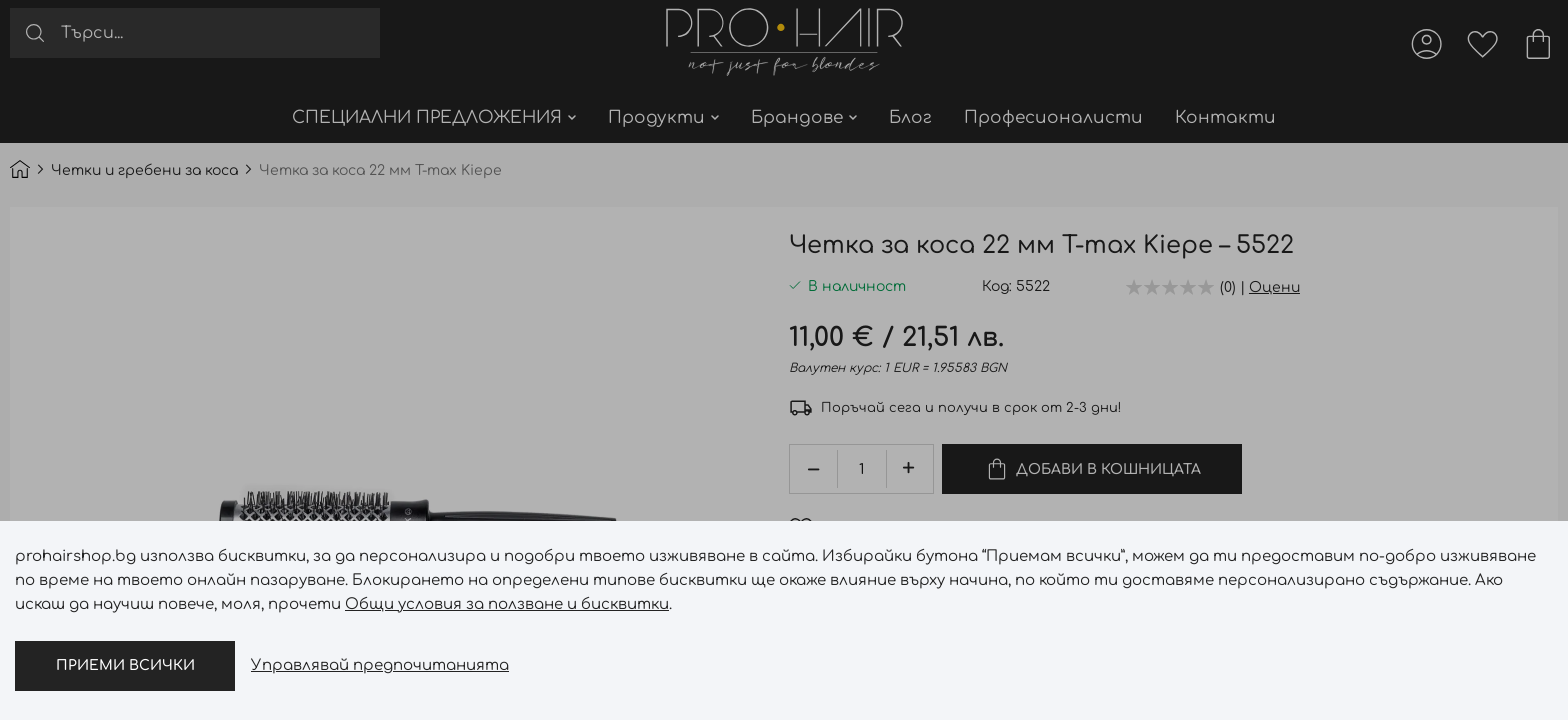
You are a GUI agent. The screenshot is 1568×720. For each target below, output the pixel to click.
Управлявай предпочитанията (380, 665)
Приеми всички (125, 665)
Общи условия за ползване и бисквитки (507, 604)
